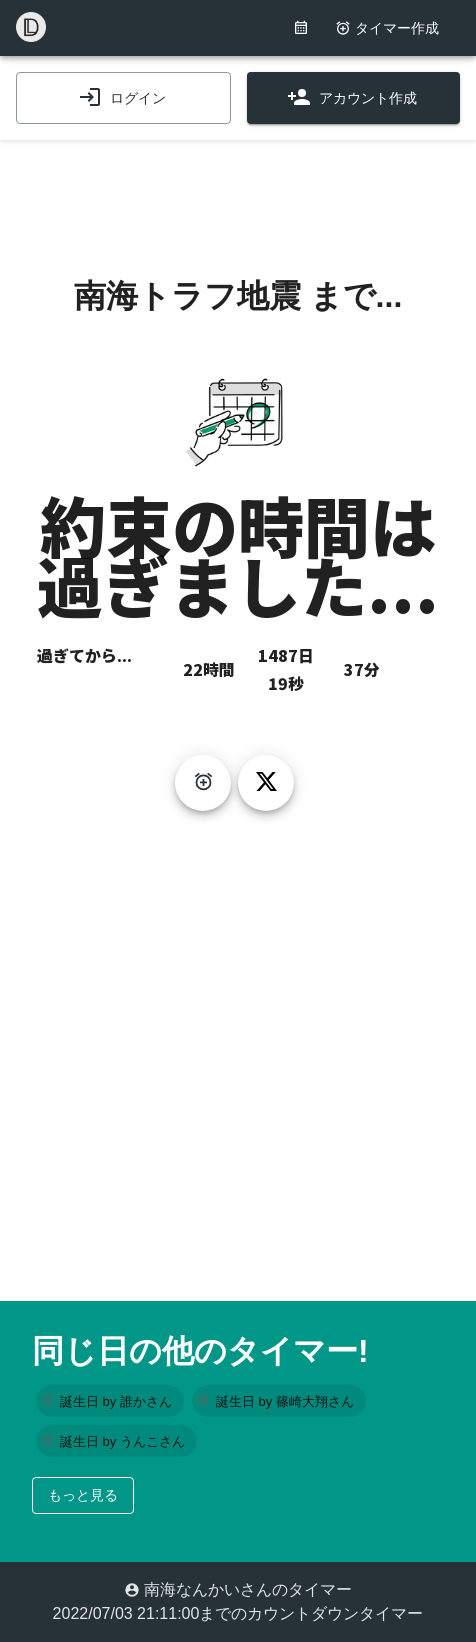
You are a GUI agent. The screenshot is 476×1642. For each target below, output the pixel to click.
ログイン (122, 98)
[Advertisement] (238, 190)
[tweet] (266, 783)
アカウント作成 (352, 98)
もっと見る (83, 1495)
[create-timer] (203, 783)
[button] (110, 1401)
